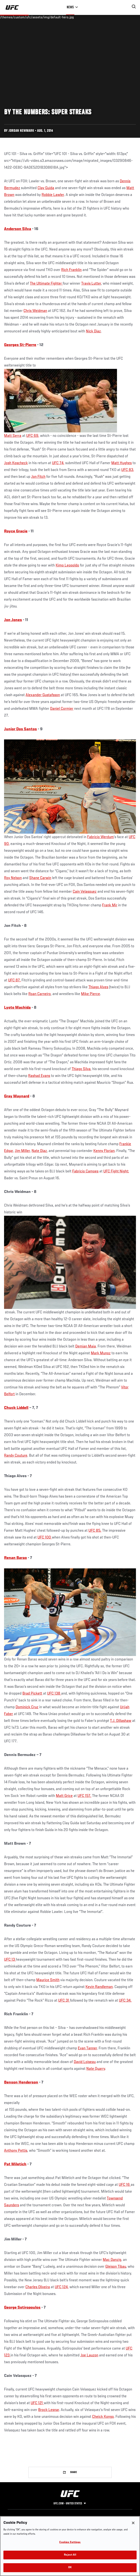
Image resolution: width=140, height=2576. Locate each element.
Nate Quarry (95, 2069)
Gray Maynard (16, 1096)
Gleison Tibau (115, 2267)
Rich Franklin (71, 270)
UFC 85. (94, 1531)
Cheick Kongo (103, 2417)
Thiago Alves (98, 987)
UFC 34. (125, 2000)
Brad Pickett (32, 1693)
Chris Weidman (35, 311)
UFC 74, (58, 463)
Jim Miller (22, 1151)
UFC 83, (127, 470)
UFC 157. (84, 1796)
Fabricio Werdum (100, 837)
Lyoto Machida (17, 1007)
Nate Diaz (39, 1151)
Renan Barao (15, 1558)
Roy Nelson (13, 878)
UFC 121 (37, 2403)
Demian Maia (85, 1346)
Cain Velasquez (85, 892)
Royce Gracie (15, 531)
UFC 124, (62, 2287)
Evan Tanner (87, 2048)
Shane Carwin (40, 878)
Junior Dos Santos (20, 729)
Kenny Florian (104, 1151)
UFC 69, (32, 436)
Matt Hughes (121, 463)
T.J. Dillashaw (120, 1721)
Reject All (70, 2555)
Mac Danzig (112, 2260)
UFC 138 (54, 1693)
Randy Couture (15, 1455)
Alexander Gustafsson (43, 695)
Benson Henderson (21, 2082)
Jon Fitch (38, 477)
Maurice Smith (47, 1980)
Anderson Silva (17, 229)
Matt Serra (12, 436)
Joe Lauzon (89, 2355)
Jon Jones (13, 620)
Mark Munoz (101, 1353)
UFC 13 (10, 1959)
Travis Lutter (91, 283)
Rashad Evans (39, 1076)
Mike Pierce (90, 994)
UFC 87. (14, 980)
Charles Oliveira (37, 2287)
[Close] (133, 2523)
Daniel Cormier (61, 709)
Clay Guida (46, 188)
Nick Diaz (93, 331)
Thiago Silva (81, 1069)
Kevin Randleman (99, 1987)
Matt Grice (64, 1796)
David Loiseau (85, 2062)
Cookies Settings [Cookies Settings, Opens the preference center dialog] (70, 2542)
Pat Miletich (15, 2164)
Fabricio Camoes (85, 1171)
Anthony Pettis (15, 2151)
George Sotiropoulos (22, 2307)
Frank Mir (109, 905)
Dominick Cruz (27, 1707)
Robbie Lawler (53, 195)
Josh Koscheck (16, 463)
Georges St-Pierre (20, 345)
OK (70, 2567)
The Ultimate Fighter (46, 283)
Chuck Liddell (16, 1408)
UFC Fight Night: (116, 1171)
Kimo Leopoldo (67, 565)
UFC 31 (64, 2000)
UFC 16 (125, 2185)
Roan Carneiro (39, 994)
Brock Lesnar (48, 2410)
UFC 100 (45, 1537)
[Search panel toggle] (134, 6)
